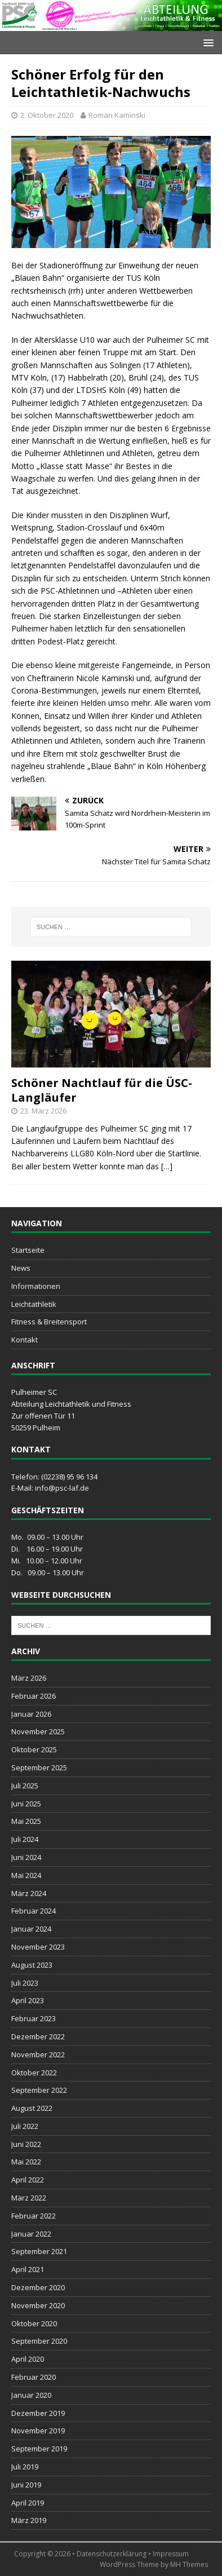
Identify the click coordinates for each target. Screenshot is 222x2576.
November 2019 (38, 2430)
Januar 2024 (31, 1929)
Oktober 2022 (34, 2072)
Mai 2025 (26, 1821)
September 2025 (39, 1767)
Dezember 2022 (38, 2036)
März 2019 (28, 2520)
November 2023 (38, 1947)
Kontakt (24, 1340)
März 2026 (28, 1678)
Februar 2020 (33, 2377)
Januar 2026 (31, 1714)
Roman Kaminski (116, 115)
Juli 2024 (24, 1839)
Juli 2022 (24, 2126)
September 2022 (39, 2090)
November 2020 (38, 2305)
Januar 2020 (31, 2395)
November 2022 (38, 2054)
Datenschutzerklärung (111, 2554)
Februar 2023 (33, 2018)
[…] (166, 1166)
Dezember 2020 (38, 2287)
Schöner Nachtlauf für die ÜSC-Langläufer (101, 1090)
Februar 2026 (33, 1696)
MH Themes (189, 2564)
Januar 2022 (31, 2234)
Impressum (171, 2554)
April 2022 (27, 2180)
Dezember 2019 (38, 2413)
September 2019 (39, 2449)
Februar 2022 (33, 2216)
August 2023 (31, 1965)
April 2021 (27, 2269)
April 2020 (27, 2359)
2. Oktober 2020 (46, 115)
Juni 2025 (26, 1804)
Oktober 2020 (34, 2323)
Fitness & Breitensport (49, 1321)
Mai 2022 (26, 2162)
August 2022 (31, 2108)
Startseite (28, 1250)
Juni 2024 (26, 1857)
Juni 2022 (26, 2144)
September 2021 (39, 2251)
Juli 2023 (24, 1983)
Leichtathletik (33, 1304)
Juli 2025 (24, 1785)
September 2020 (39, 2341)
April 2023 (27, 2000)
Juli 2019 (24, 2467)
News (20, 1268)
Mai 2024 (26, 1875)
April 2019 (27, 2503)
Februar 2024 (33, 1911)
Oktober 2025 (34, 1749)
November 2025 (38, 1731)
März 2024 (28, 1893)
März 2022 (28, 2198)
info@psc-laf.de (62, 1488)
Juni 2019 (26, 2485)
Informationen (35, 1286)
